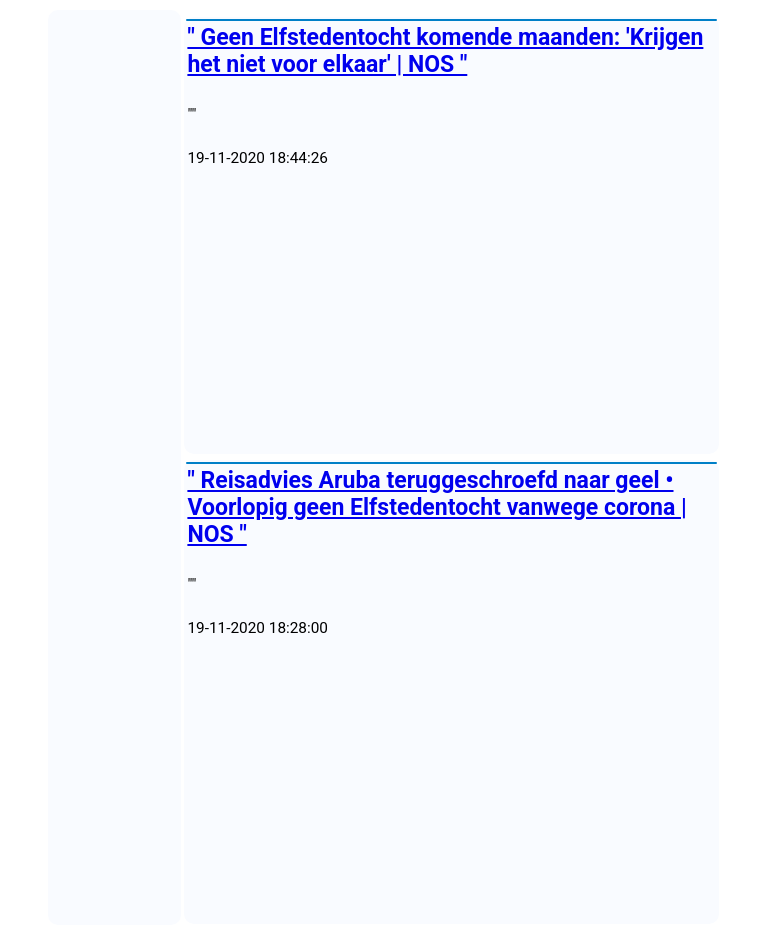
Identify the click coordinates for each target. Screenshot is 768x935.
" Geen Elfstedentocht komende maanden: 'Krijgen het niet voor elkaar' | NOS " (445, 51)
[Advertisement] (451, 311)
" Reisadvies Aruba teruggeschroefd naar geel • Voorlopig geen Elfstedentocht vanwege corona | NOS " (436, 507)
